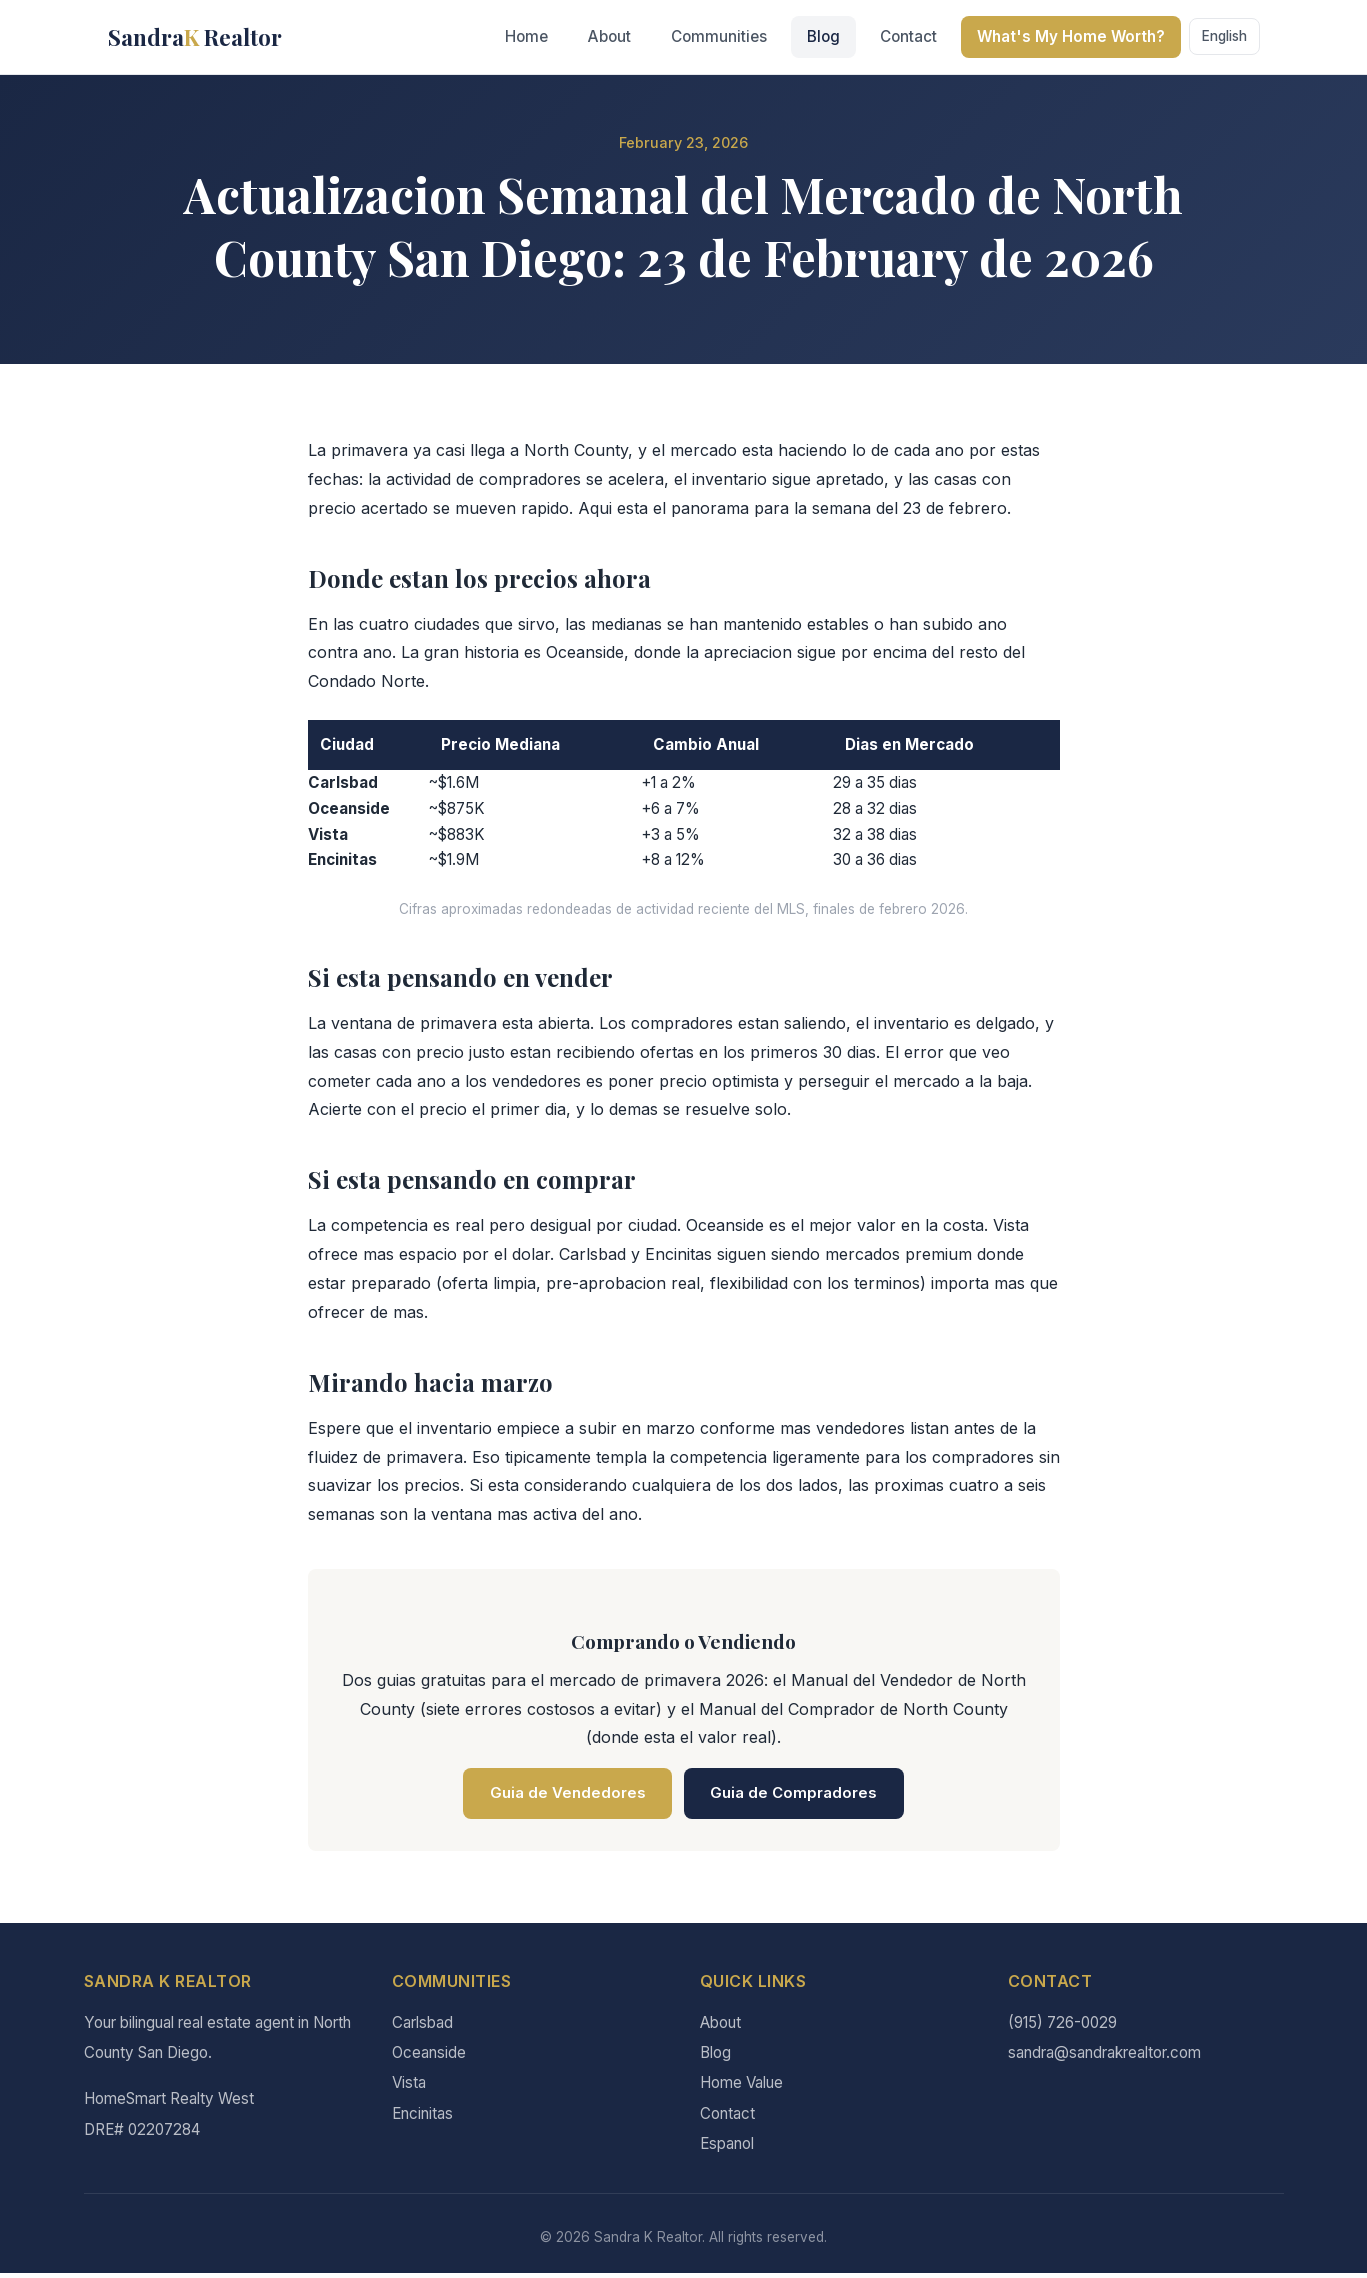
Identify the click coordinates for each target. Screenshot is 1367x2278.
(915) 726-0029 (1062, 2026)
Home (526, 36)
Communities (719, 36)
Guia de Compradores (802, 1795)
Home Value (741, 2087)
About (609, 36)
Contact (908, 36)
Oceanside (429, 2057)
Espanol (727, 2148)
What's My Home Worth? (1071, 36)
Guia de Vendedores (559, 1795)
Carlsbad (422, 2026)
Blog (823, 36)
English (1224, 36)
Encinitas (422, 2117)
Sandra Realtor (195, 37)
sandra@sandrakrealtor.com (1104, 2057)
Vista (409, 2087)
